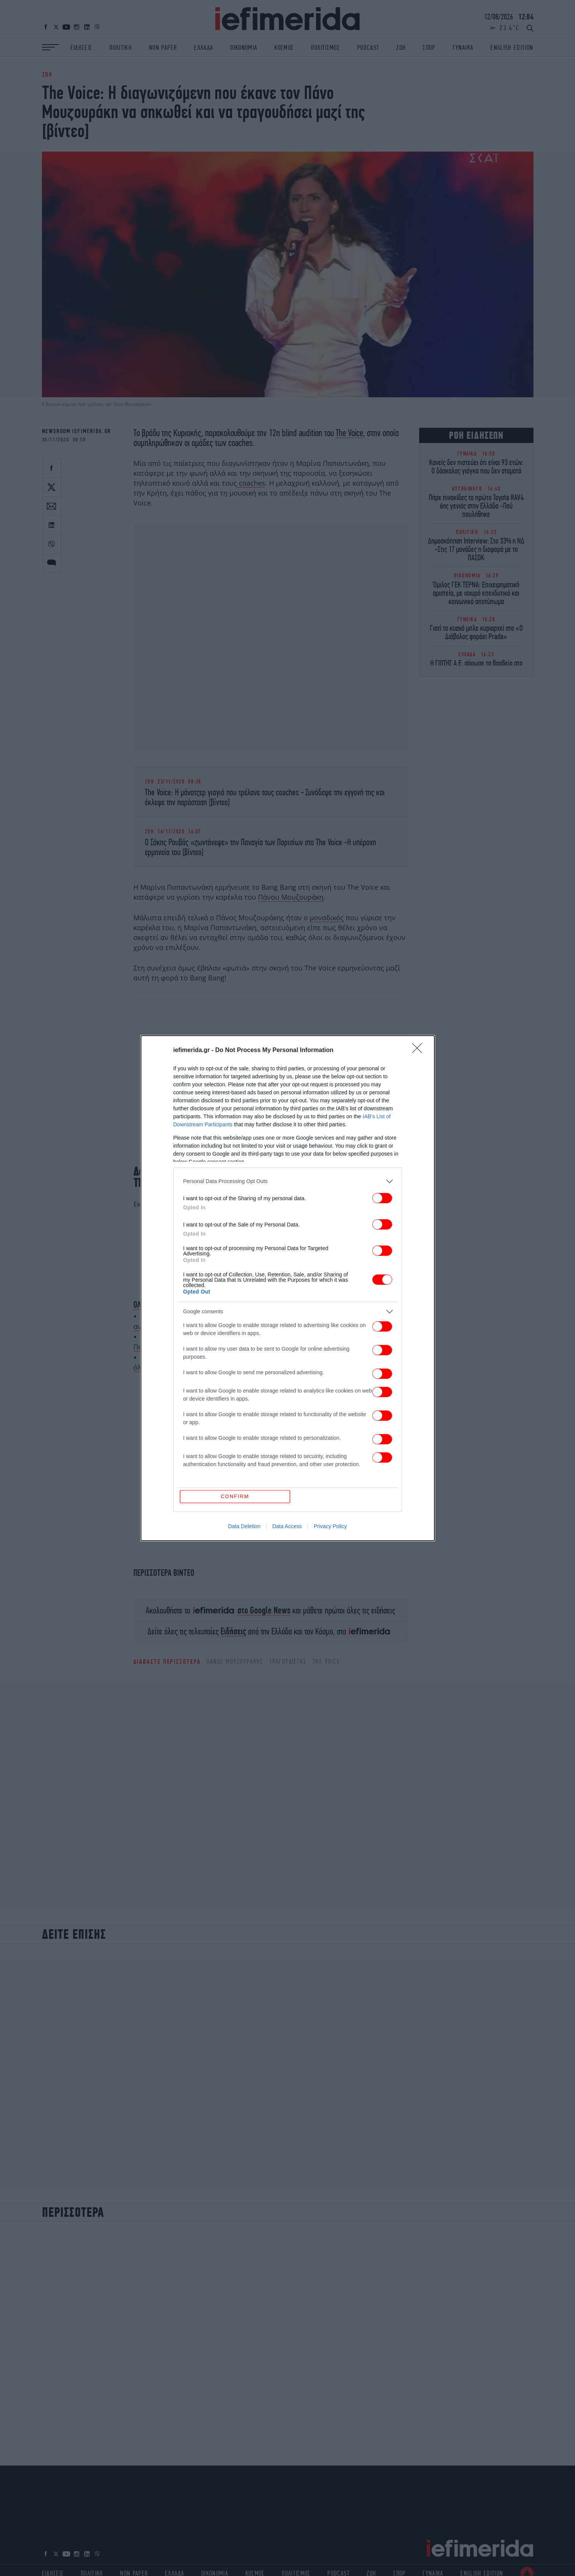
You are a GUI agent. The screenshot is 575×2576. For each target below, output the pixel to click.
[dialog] (287, 1288)
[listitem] (287, 1314)
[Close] (419, 1183)
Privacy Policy (330, 1394)
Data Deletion (244, 1394)
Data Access (287, 1394)
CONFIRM (235, 1364)
